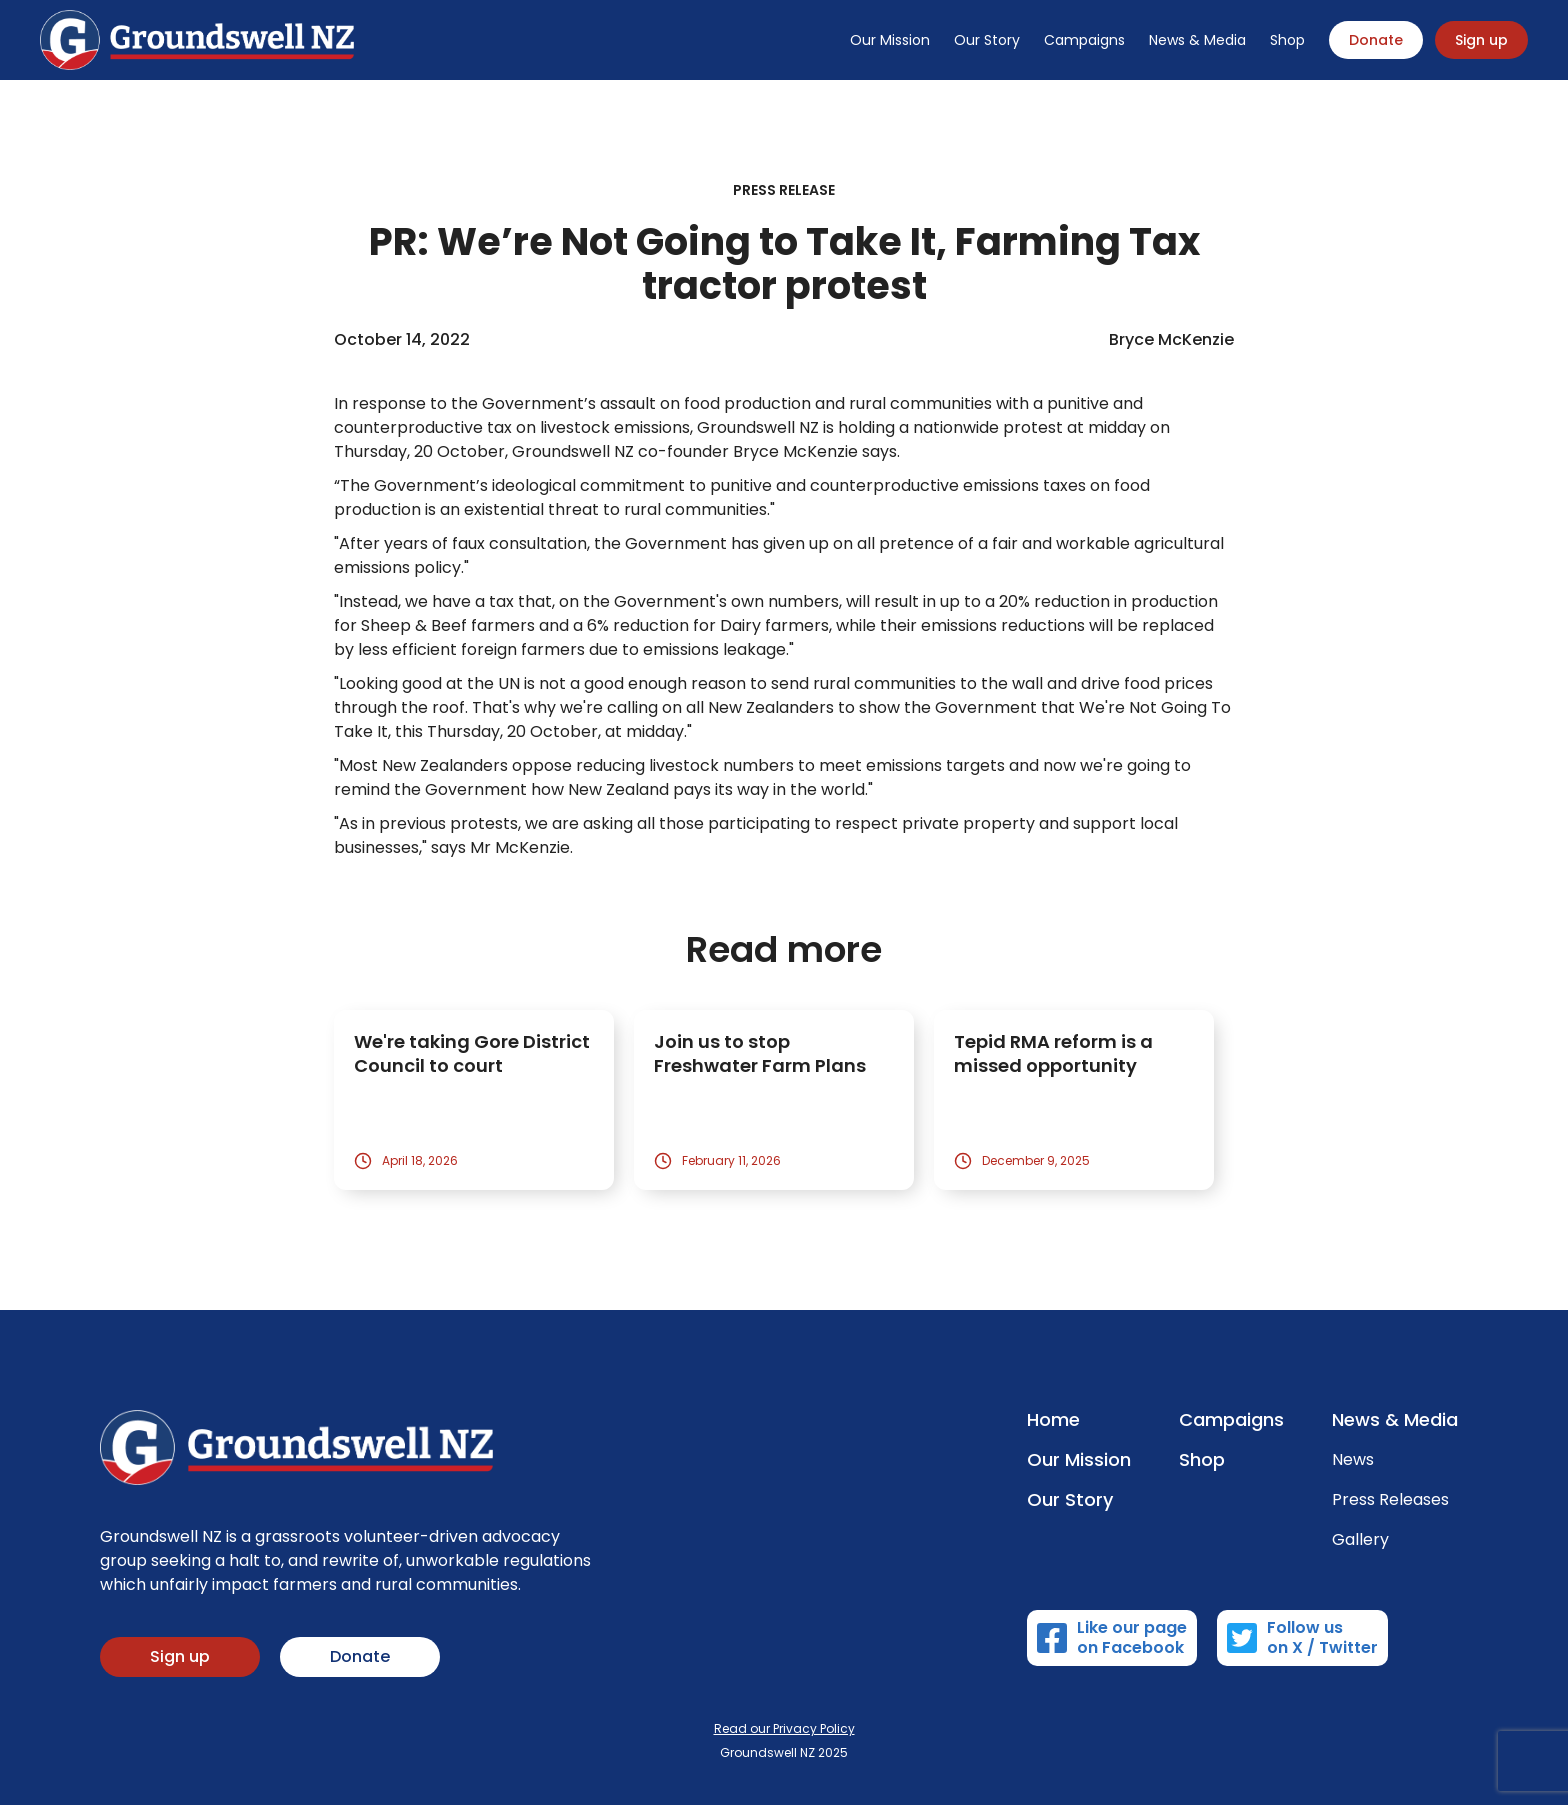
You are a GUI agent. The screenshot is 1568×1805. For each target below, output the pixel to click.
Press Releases (1390, 1500)
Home (1053, 1420)
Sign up (1481, 40)
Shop (1287, 40)
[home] (197, 40)
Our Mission (890, 40)
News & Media (1197, 40)
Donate (1376, 40)
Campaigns (1084, 40)
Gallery (1360, 1540)
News (1353, 1460)
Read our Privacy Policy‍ (784, 1728)
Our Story (987, 40)
